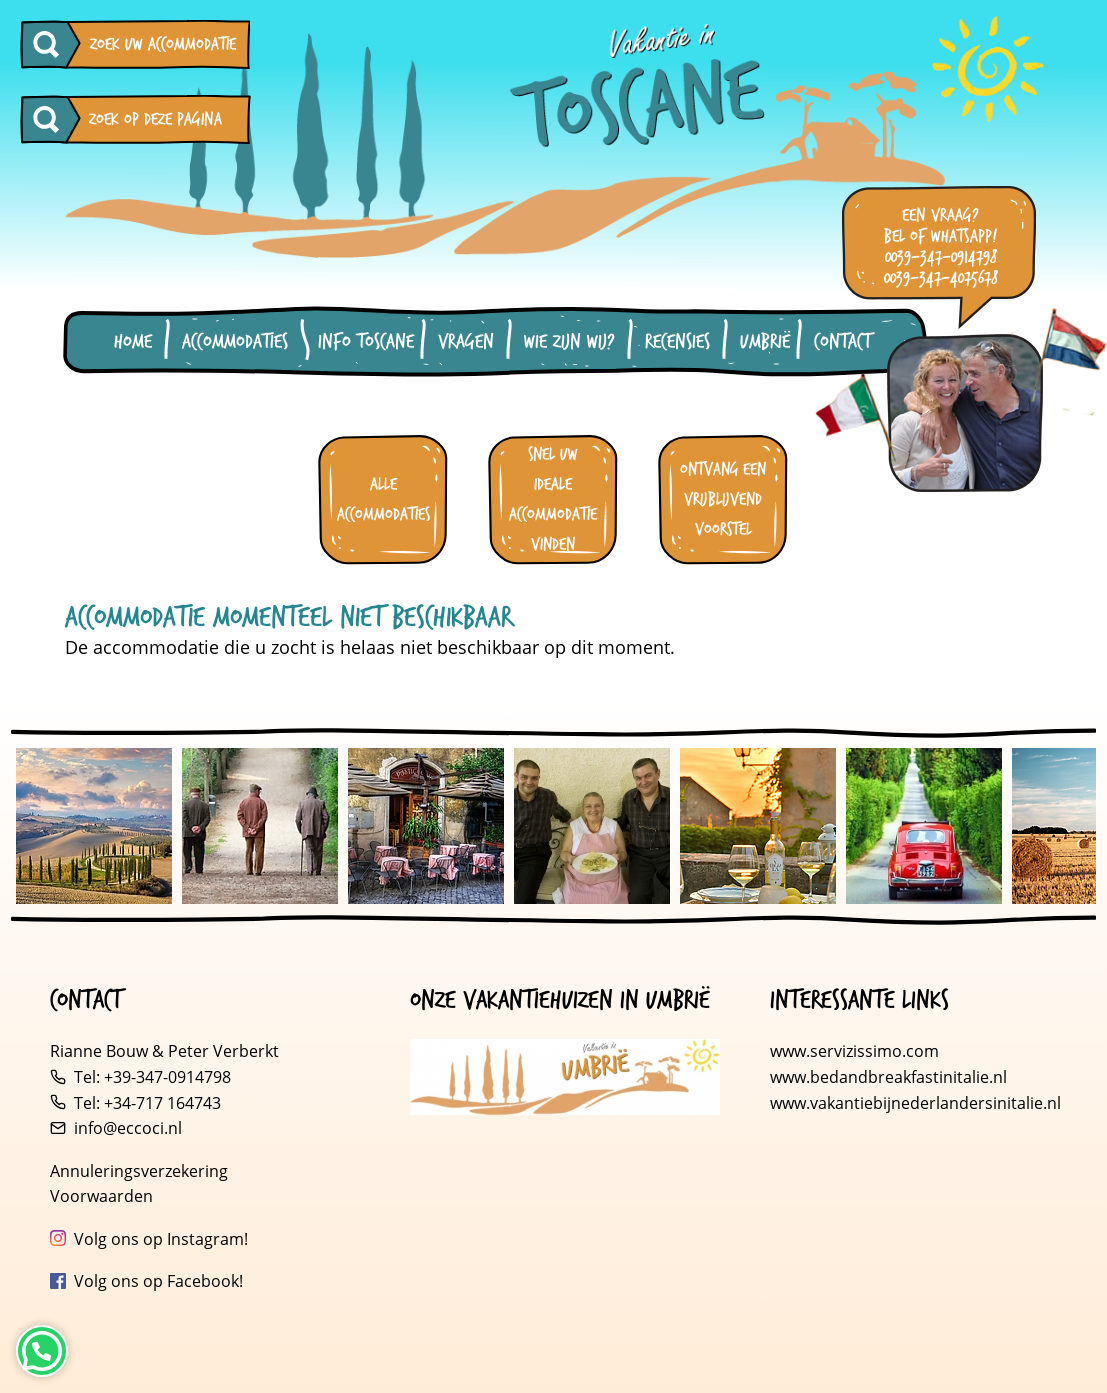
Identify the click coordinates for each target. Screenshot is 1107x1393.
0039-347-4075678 (941, 278)
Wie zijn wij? (569, 342)
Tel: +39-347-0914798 (152, 1077)
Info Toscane (366, 342)
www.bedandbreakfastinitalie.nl (890, 1077)
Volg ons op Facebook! (158, 1281)
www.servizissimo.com (854, 1051)
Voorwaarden (101, 1196)
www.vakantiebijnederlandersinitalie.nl (915, 1103)
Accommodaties (235, 342)
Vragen (466, 342)
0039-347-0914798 (941, 257)
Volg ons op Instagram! (161, 1239)
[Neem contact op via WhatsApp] (42, 1351)
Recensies (677, 342)
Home (133, 342)
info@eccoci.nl (128, 1128)
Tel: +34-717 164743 (147, 1103)
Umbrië (765, 342)
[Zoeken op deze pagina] (50, 119)
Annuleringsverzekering (139, 1171)
